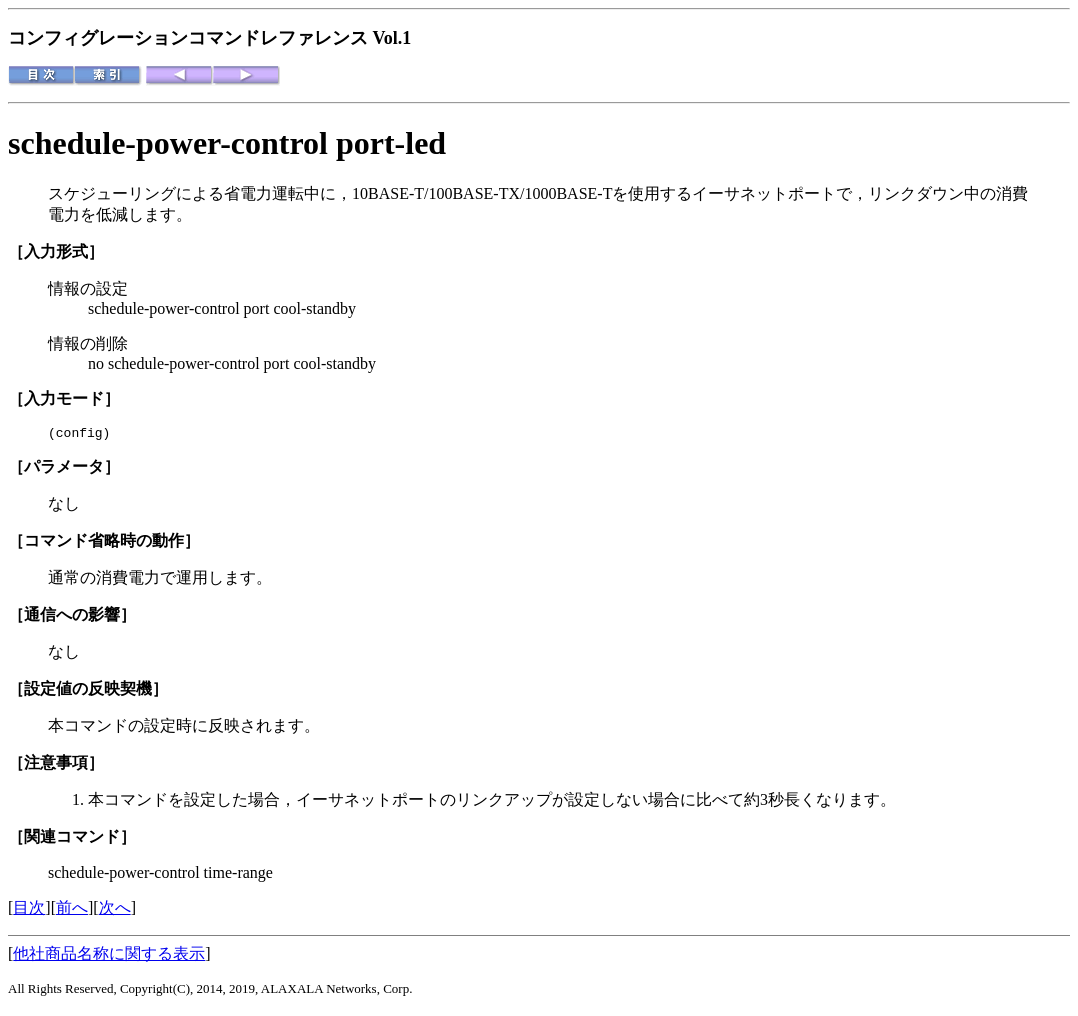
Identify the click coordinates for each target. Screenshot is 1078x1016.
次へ (115, 910)
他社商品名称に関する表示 (109, 956)
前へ (72, 910)
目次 (29, 910)
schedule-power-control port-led (227, 143)
